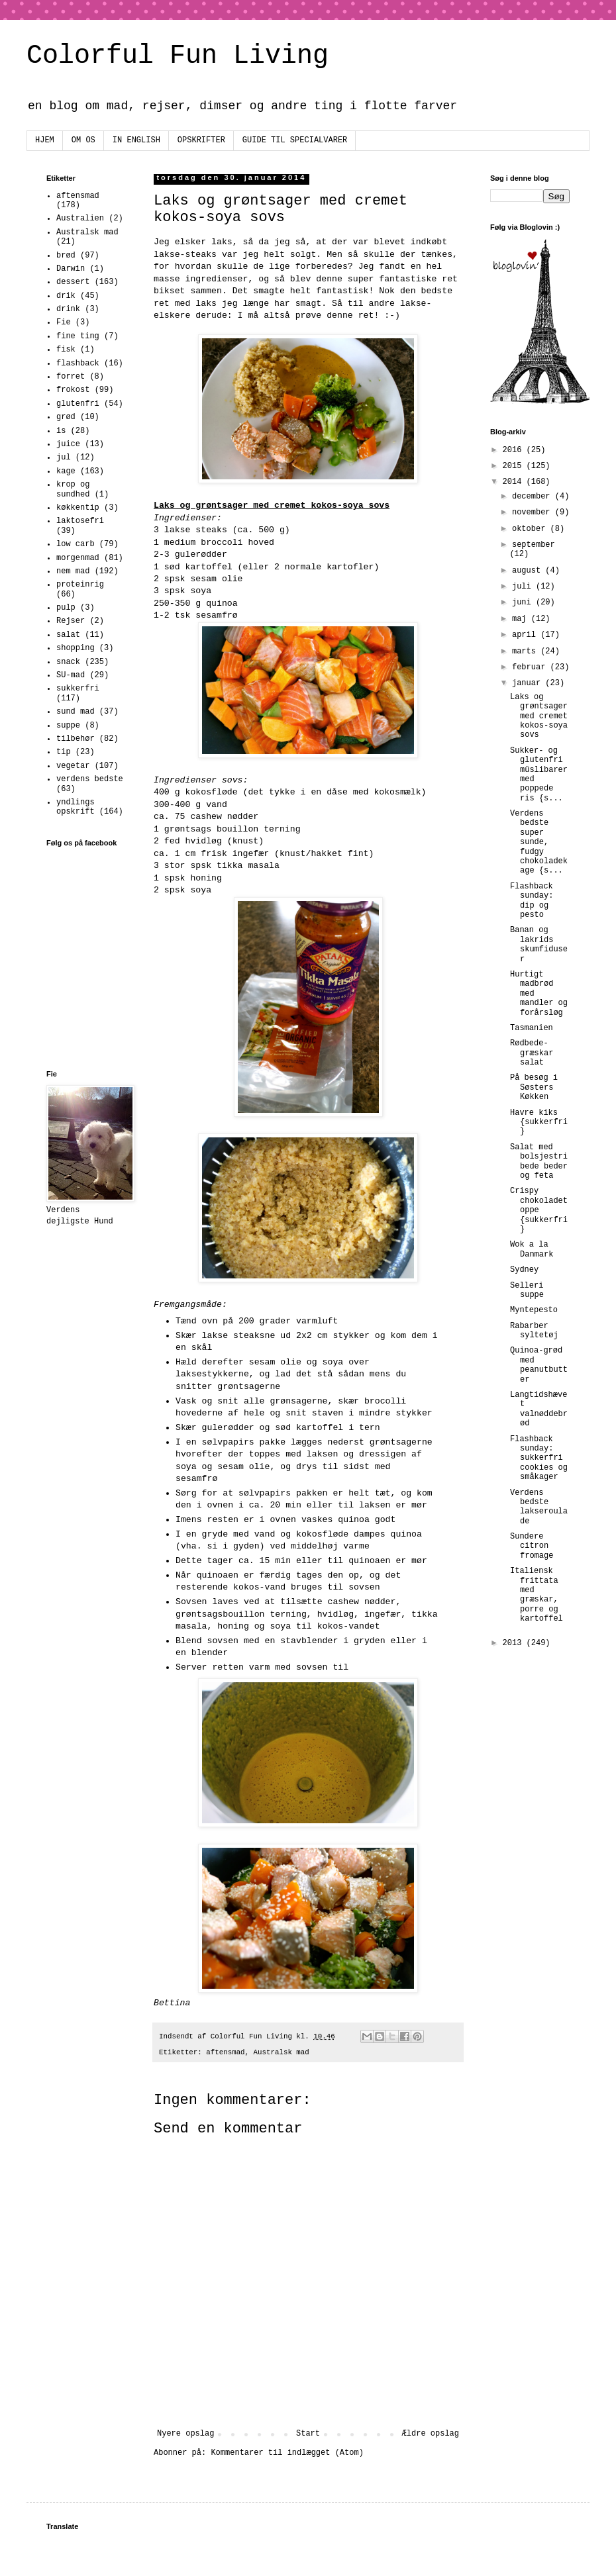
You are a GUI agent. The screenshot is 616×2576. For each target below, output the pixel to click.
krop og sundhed (72, 489)
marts (526, 651)
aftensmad (225, 2052)
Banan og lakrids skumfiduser (539, 944)
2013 (515, 1643)
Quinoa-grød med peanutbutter (539, 1365)
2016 (515, 450)
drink (68, 309)
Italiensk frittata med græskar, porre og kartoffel (536, 1594)
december (533, 496)
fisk (66, 349)
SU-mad (70, 675)
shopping (75, 648)
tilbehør (75, 738)
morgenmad (77, 558)
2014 (515, 482)
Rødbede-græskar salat (531, 1053)
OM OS (83, 140)
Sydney (524, 1269)
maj (521, 619)
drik (66, 296)
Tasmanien (531, 1028)
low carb (75, 544)
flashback (77, 363)
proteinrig (80, 584)
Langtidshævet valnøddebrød (539, 1409)
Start (308, 2433)
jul (63, 457)
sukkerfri (77, 688)
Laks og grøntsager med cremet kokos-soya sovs (539, 716)
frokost (72, 390)
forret (70, 376)
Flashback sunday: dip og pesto (531, 901)
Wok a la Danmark (531, 1249)
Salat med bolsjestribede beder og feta (539, 1161)
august (528, 570)
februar (531, 667)
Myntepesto (534, 1310)
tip (63, 752)
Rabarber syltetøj (534, 1330)
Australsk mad (281, 2052)
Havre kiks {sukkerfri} (539, 1122)
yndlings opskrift (75, 807)
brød (66, 255)
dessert (72, 282)
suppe (68, 725)
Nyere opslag (185, 2433)
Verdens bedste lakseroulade (539, 1507)
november (533, 512)
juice (68, 444)
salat (68, 635)
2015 (515, 466)
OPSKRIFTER (201, 140)
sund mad (75, 711)
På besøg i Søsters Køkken (534, 1087)
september (533, 544)
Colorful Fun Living (177, 56)
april (526, 635)
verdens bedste (89, 779)
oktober (531, 529)
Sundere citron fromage (531, 1546)
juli (524, 586)
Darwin (70, 268)
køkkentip (77, 507)
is (61, 431)
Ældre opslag (430, 2433)
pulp (66, 607)
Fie (63, 322)
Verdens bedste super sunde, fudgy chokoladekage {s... (539, 842)
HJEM (44, 140)
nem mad (72, 571)
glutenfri (77, 403)
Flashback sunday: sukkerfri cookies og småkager (539, 1458)
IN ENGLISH (136, 140)
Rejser (70, 621)
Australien (80, 218)
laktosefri (80, 521)
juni (524, 602)
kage (66, 471)
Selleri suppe (527, 1290)
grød (66, 417)
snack (68, 662)
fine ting (77, 336)
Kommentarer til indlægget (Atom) (287, 2452)
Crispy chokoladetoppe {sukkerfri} (539, 1210)
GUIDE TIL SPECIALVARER (294, 140)
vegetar (72, 766)
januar (528, 683)
